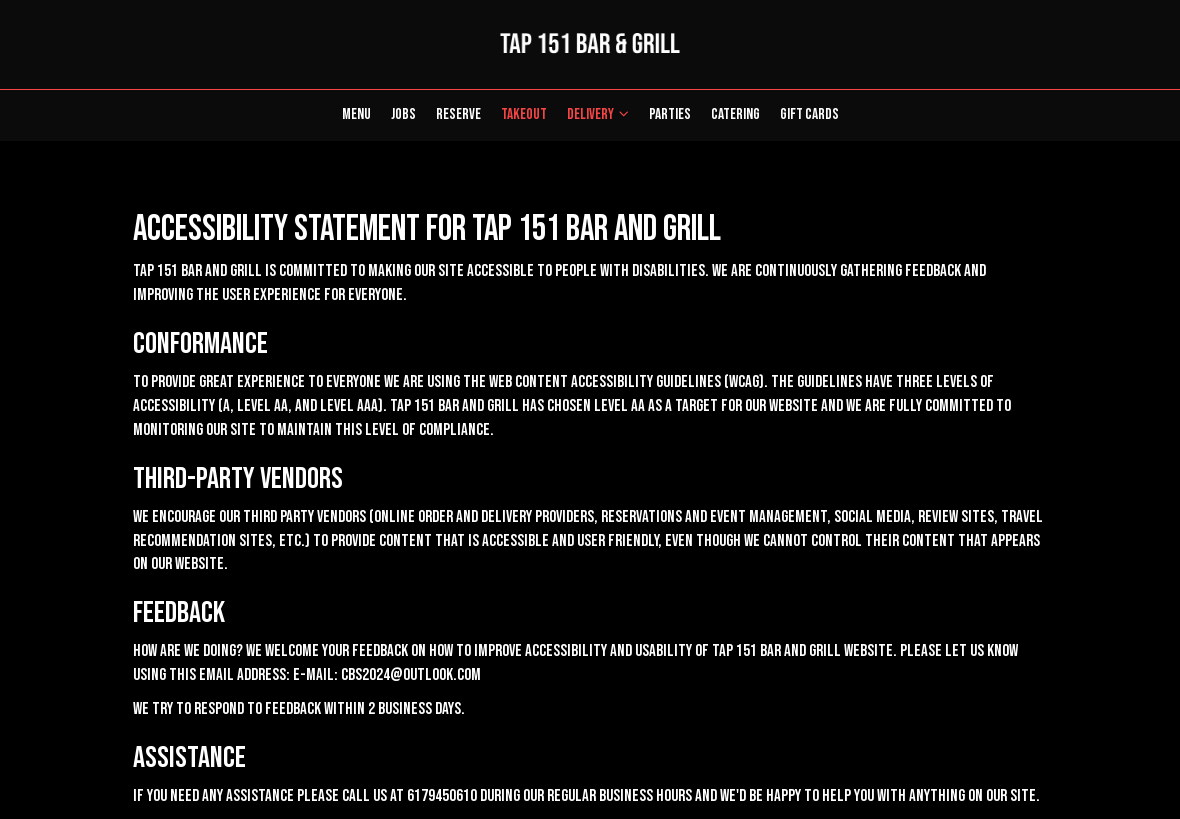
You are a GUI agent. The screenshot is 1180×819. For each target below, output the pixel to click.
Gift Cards (809, 114)
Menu (356, 114)
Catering (735, 114)
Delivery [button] (598, 114)
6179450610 (442, 796)
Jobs (403, 114)
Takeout (519, 114)
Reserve (458, 114)
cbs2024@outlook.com (411, 675)
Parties (670, 114)
